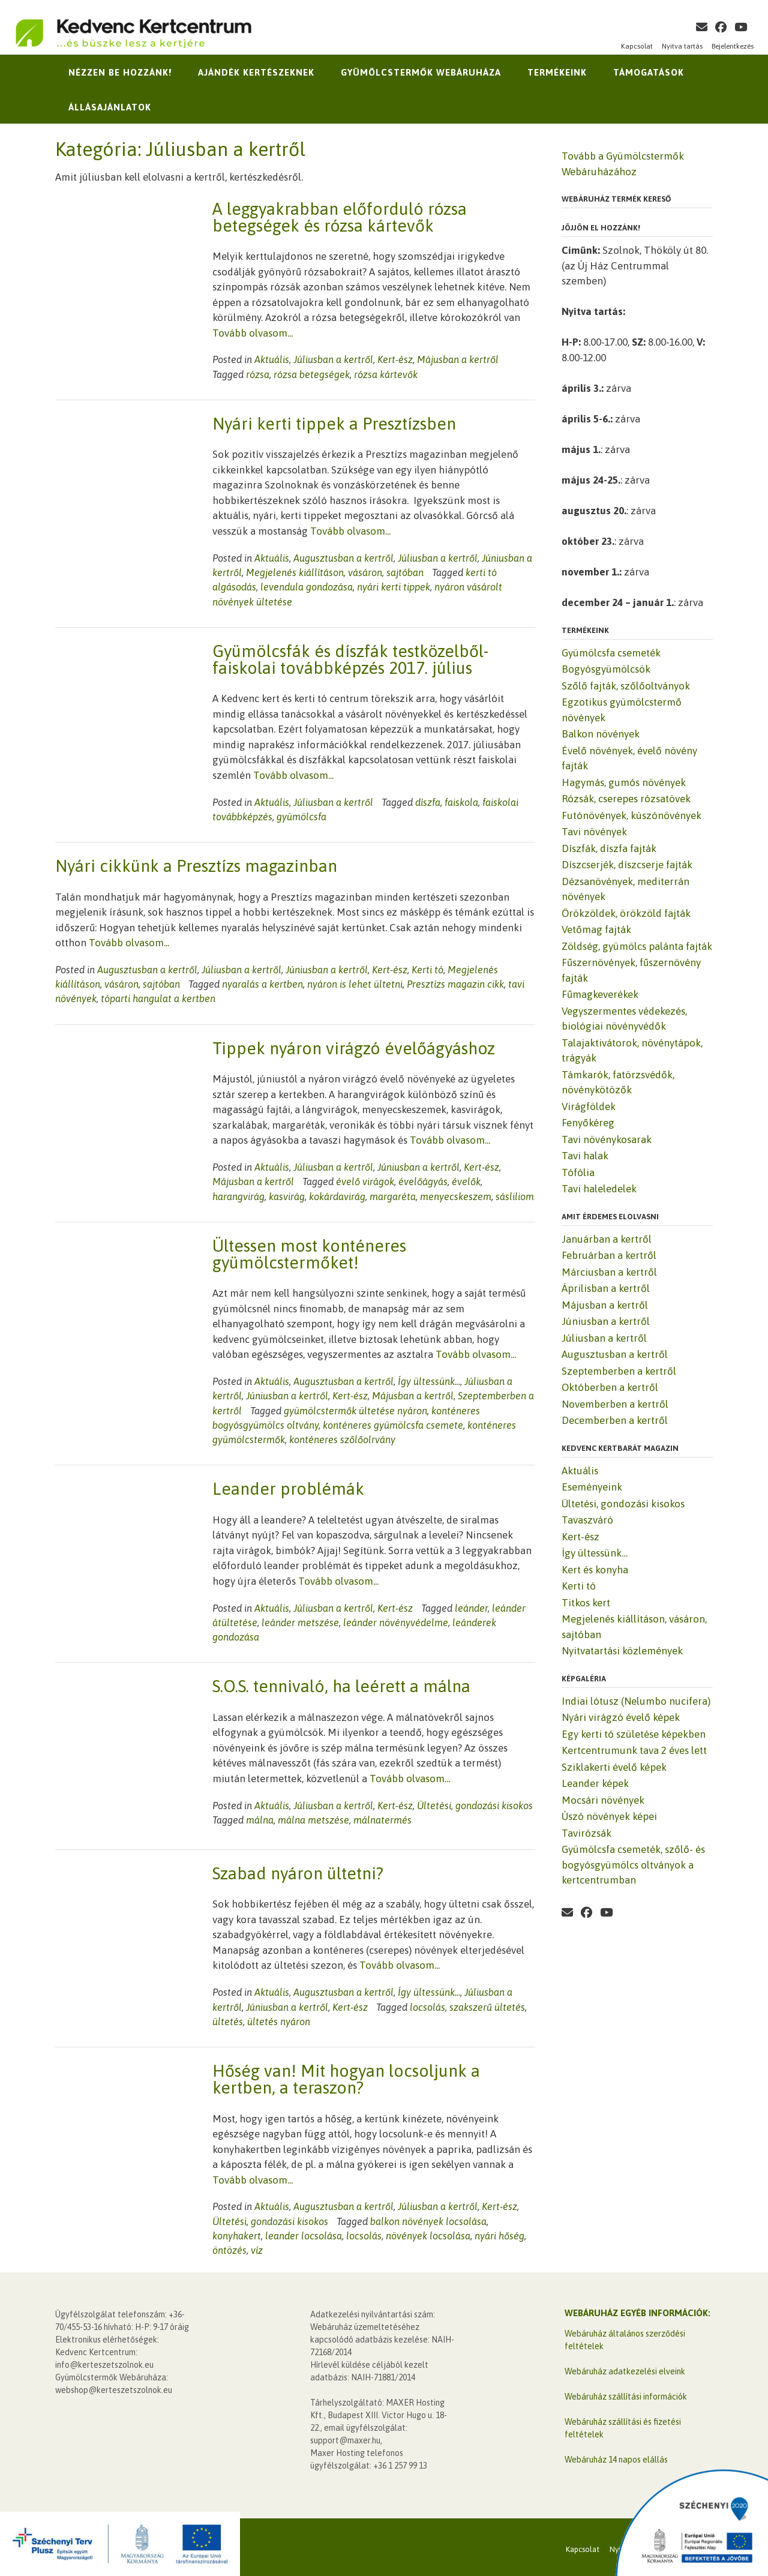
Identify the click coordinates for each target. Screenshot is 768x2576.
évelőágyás (423, 1181)
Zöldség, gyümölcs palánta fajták (637, 946)
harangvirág (238, 1196)
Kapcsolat (637, 46)
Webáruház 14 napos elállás (616, 2456)
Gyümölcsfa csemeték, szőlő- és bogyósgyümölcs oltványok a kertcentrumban (633, 1864)
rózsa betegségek (312, 374)
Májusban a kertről (458, 359)
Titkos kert (586, 1603)
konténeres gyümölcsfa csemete (393, 1425)
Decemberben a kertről (615, 1420)
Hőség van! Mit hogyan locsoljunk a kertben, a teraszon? (346, 2075)
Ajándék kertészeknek (256, 72)
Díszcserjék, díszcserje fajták (627, 865)
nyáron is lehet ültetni (355, 984)
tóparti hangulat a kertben (158, 998)
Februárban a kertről (609, 1255)
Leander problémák (288, 1488)
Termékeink (557, 72)
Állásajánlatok (109, 107)
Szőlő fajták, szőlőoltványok (626, 686)
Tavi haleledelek (599, 1189)
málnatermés (382, 1820)
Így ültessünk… (595, 1553)
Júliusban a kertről (333, 359)
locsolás (427, 2003)
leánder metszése (300, 1622)
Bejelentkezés (733, 46)
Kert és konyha (595, 1570)
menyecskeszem (455, 1196)
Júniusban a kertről (327, 969)
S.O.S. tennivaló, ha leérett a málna (341, 1686)
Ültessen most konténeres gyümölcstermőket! (309, 1254)
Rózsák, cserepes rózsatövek (626, 799)
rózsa (257, 374)
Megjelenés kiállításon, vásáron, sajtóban (335, 572)
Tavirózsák (586, 1833)
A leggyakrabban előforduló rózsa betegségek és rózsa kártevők (339, 217)
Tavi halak (585, 1156)
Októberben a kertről (610, 1387)
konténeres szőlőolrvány (342, 1439)
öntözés (229, 2246)
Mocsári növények (603, 1800)
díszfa (427, 802)
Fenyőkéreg (588, 1123)
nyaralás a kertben (262, 984)
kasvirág (287, 1196)
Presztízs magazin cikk (455, 984)
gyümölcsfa (301, 816)
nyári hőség (499, 2231)
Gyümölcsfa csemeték (611, 653)
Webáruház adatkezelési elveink (625, 2368)
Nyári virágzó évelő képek (621, 1717)
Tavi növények (594, 832)
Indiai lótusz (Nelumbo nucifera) (636, 1701)
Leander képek (595, 1783)
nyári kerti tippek (393, 586)
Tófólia (578, 1172)
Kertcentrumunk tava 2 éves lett (634, 1750)
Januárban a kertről (607, 1239)
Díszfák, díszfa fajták (609, 848)
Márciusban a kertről (609, 1272)
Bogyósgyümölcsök (606, 669)
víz (257, 2246)
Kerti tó (427, 969)
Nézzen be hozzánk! (120, 72)
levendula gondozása (306, 586)
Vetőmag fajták (596, 929)
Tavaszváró (587, 1520)
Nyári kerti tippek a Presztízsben (334, 423)
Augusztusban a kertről (343, 558)
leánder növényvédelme (395, 1622)
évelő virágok (365, 1181)
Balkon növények (601, 734)
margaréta (393, 1196)
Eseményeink (592, 1487)
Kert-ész (395, 359)
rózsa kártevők (386, 374)
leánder (471, 1608)
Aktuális (271, 359)
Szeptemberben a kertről (619, 1371)
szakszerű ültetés (487, 2003)
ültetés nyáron (278, 2017)
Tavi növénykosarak (607, 1139)
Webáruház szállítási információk (626, 2393)
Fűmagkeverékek (600, 994)
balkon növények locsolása (428, 2217)
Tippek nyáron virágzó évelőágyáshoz (353, 1048)
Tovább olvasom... (252, 333)
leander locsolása (303, 2231)
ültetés (227, 2017)
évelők (466, 1181)
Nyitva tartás (682, 46)
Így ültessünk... (429, 1381)
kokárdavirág (337, 1196)
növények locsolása (428, 2231)
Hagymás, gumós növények (624, 782)
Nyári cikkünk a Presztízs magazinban (196, 865)
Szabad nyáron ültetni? (297, 1869)
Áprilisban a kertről (606, 1288)
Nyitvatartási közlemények (622, 1651)
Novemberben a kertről (615, 1404)
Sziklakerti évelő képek (614, 1767)
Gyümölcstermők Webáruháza (421, 72)
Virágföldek (589, 1106)
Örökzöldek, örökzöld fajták (626, 913)
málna (260, 1820)
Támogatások (648, 72)
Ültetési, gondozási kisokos (475, 1805)
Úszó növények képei (609, 1816)
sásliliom (515, 1196)
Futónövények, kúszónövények (631, 815)
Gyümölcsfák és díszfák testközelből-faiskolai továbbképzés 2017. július (350, 659)
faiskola (461, 802)
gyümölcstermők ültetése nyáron (355, 1410)
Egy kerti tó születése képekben (634, 1734)
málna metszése (313, 1820)
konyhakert (236, 2231)
